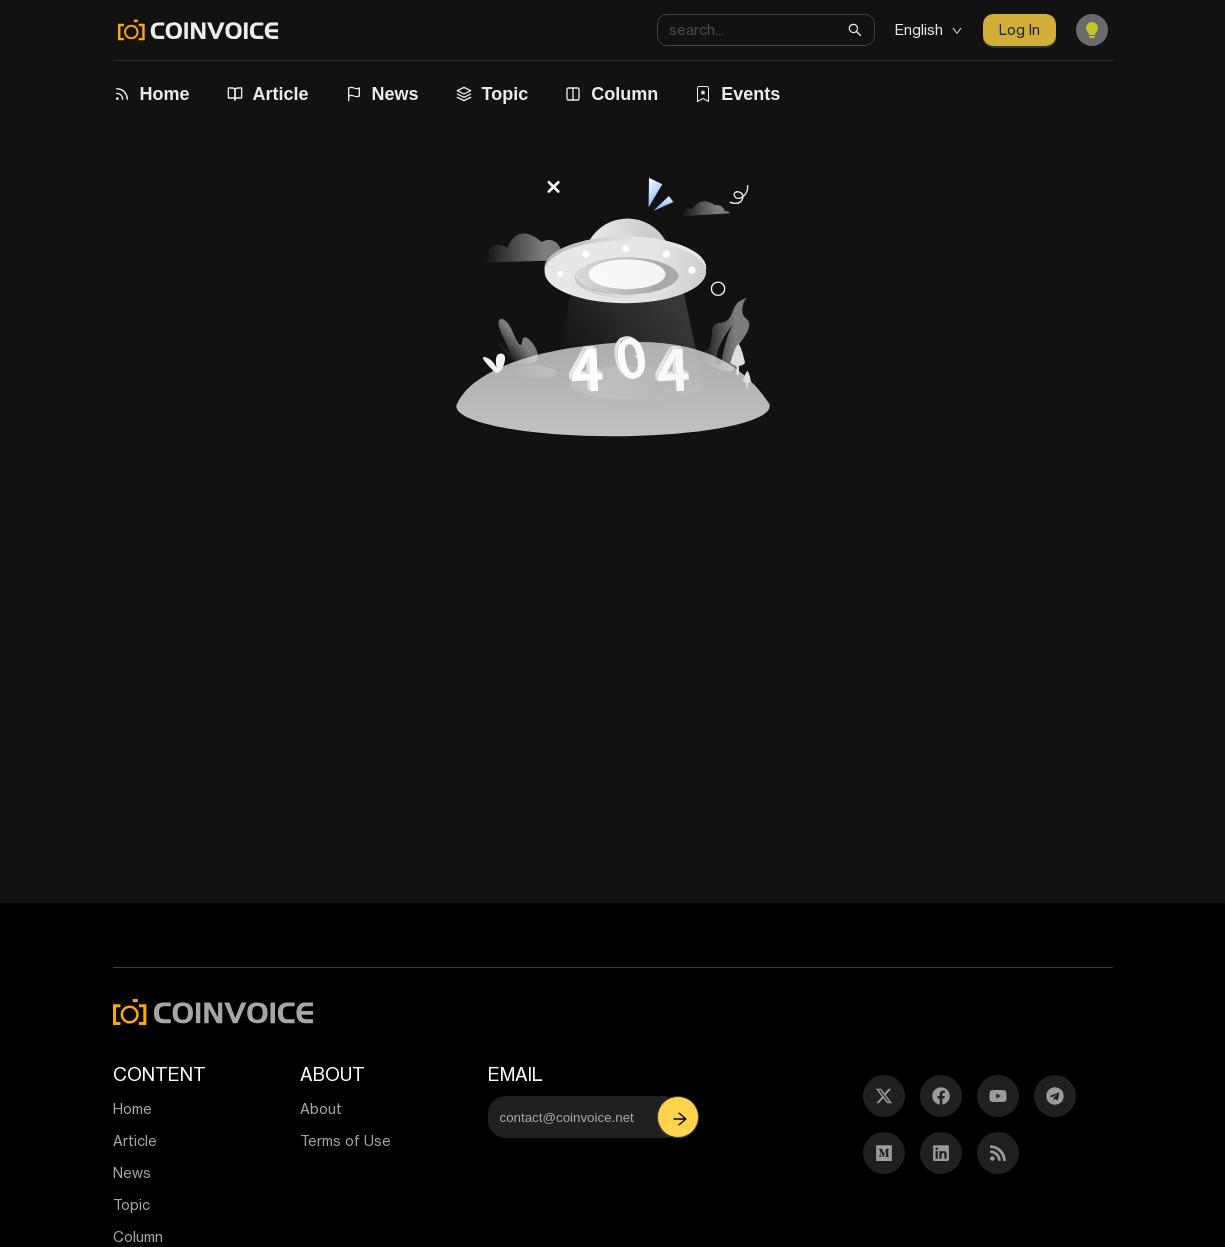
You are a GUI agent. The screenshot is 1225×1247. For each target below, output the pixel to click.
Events (750, 94)
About (321, 1108)
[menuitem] (154, 94)
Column (624, 94)
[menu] (598, 94)
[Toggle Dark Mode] (1092, 30)
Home (165, 94)
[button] (680, 1117)
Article (281, 94)
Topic (505, 94)
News (395, 94)
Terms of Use (345, 1140)
